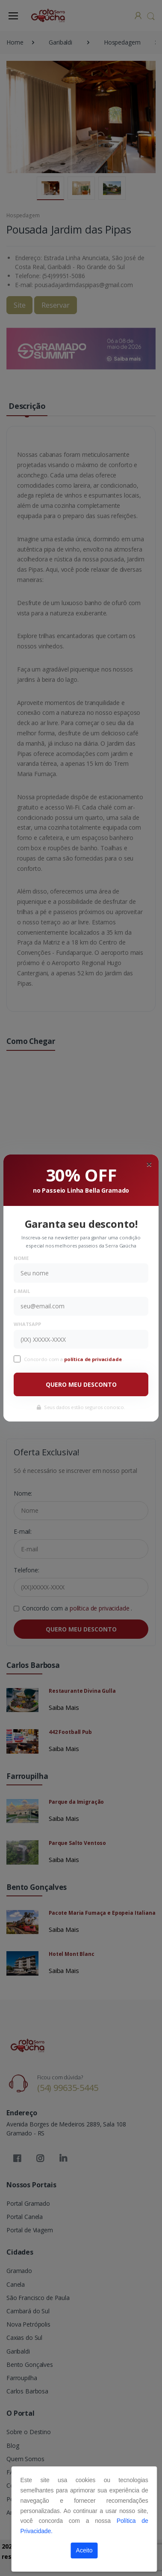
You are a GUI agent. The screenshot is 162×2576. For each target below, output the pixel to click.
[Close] (149, 1164)
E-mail (22, 1291)
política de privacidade (93, 1359)
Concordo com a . (74, 1359)
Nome (21, 1258)
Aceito (84, 2550)
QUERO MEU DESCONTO (81, 1384)
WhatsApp (27, 1324)
